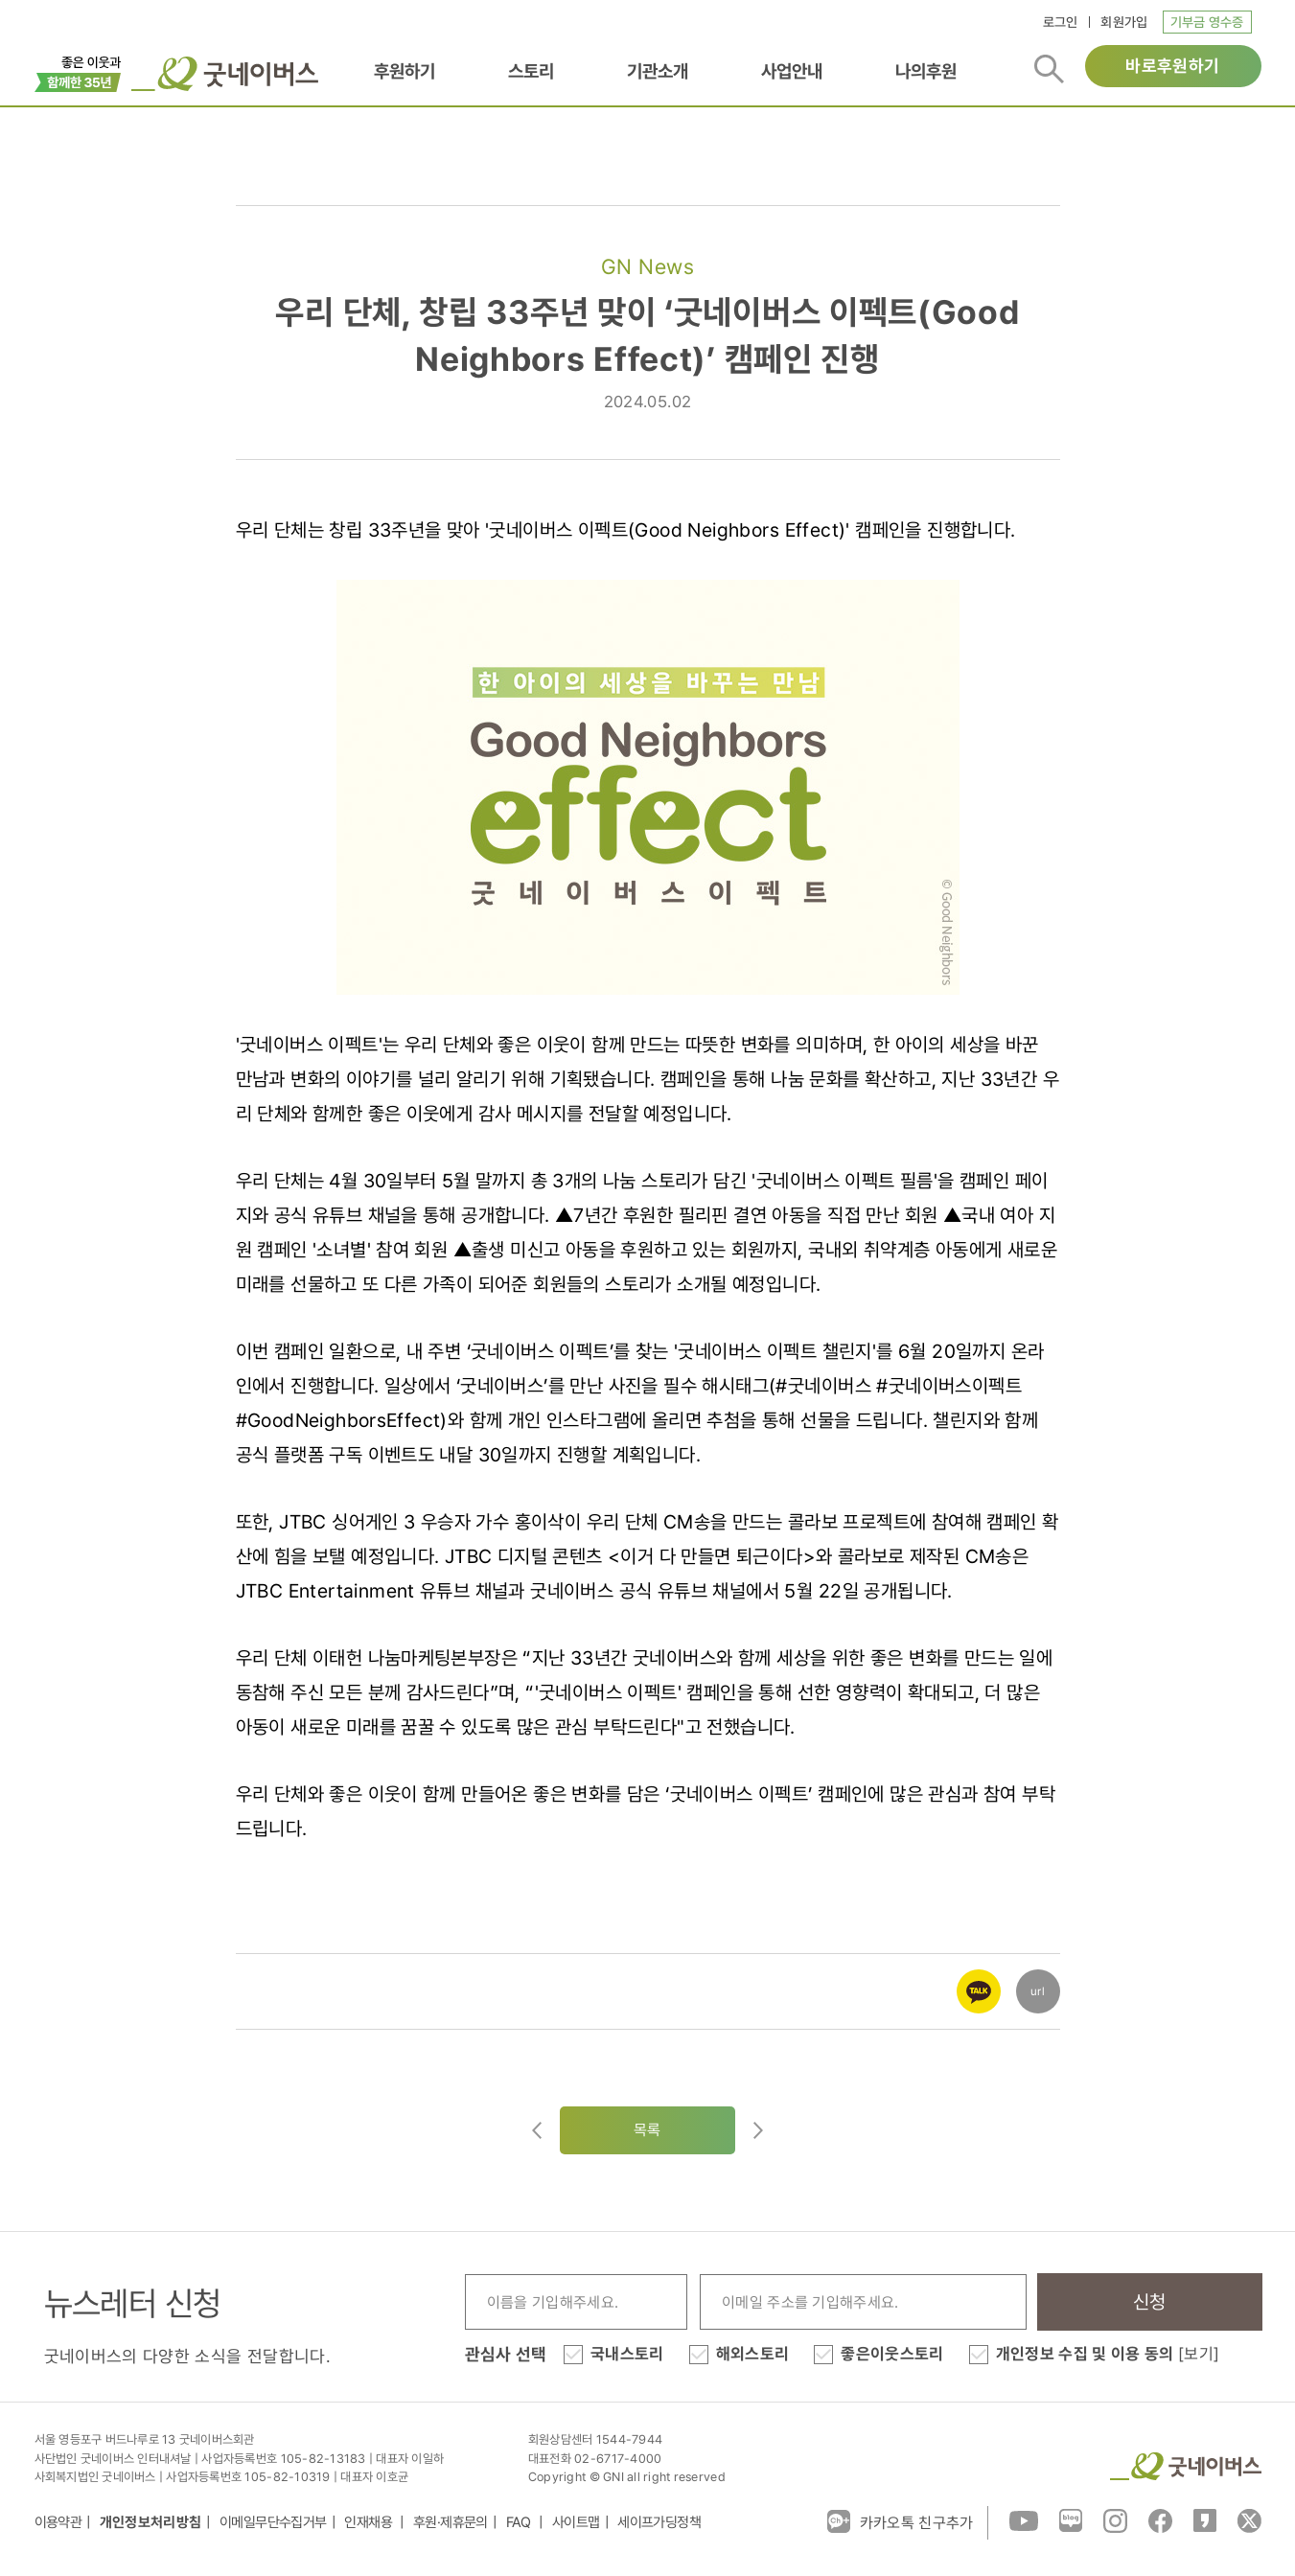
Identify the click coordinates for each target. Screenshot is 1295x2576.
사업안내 (791, 70)
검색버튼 (1049, 69)
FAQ (520, 2522)
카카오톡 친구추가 (900, 2521)
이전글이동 (536, 2130)
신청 (1150, 2301)
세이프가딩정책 (659, 2522)
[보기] (1198, 2353)
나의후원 (926, 70)
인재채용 (369, 2522)
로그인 (1060, 22)
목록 (647, 2130)
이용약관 (58, 2522)
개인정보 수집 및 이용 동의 (1108, 2353)
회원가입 (1123, 22)
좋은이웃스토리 (892, 2353)
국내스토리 (627, 2353)
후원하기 (404, 70)
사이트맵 (576, 2522)
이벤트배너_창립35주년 (78, 72)
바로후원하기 (1172, 66)
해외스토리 (753, 2353)
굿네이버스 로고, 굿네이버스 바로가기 (224, 74)
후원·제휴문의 (450, 2522)
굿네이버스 (1185, 2466)
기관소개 (657, 70)
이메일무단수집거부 (273, 2522)
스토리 (531, 70)
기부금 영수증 (1207, 22)
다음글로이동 (758, 2130)
